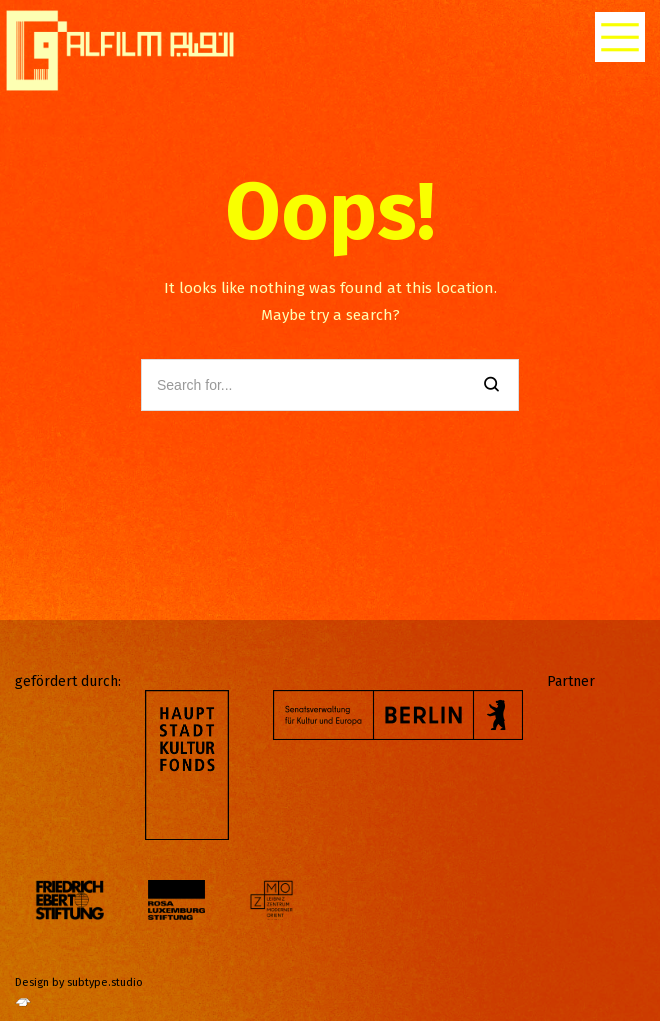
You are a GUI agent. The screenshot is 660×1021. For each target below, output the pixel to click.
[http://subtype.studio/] (23, 1007)
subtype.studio (105, 982)
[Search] (491, 385)
